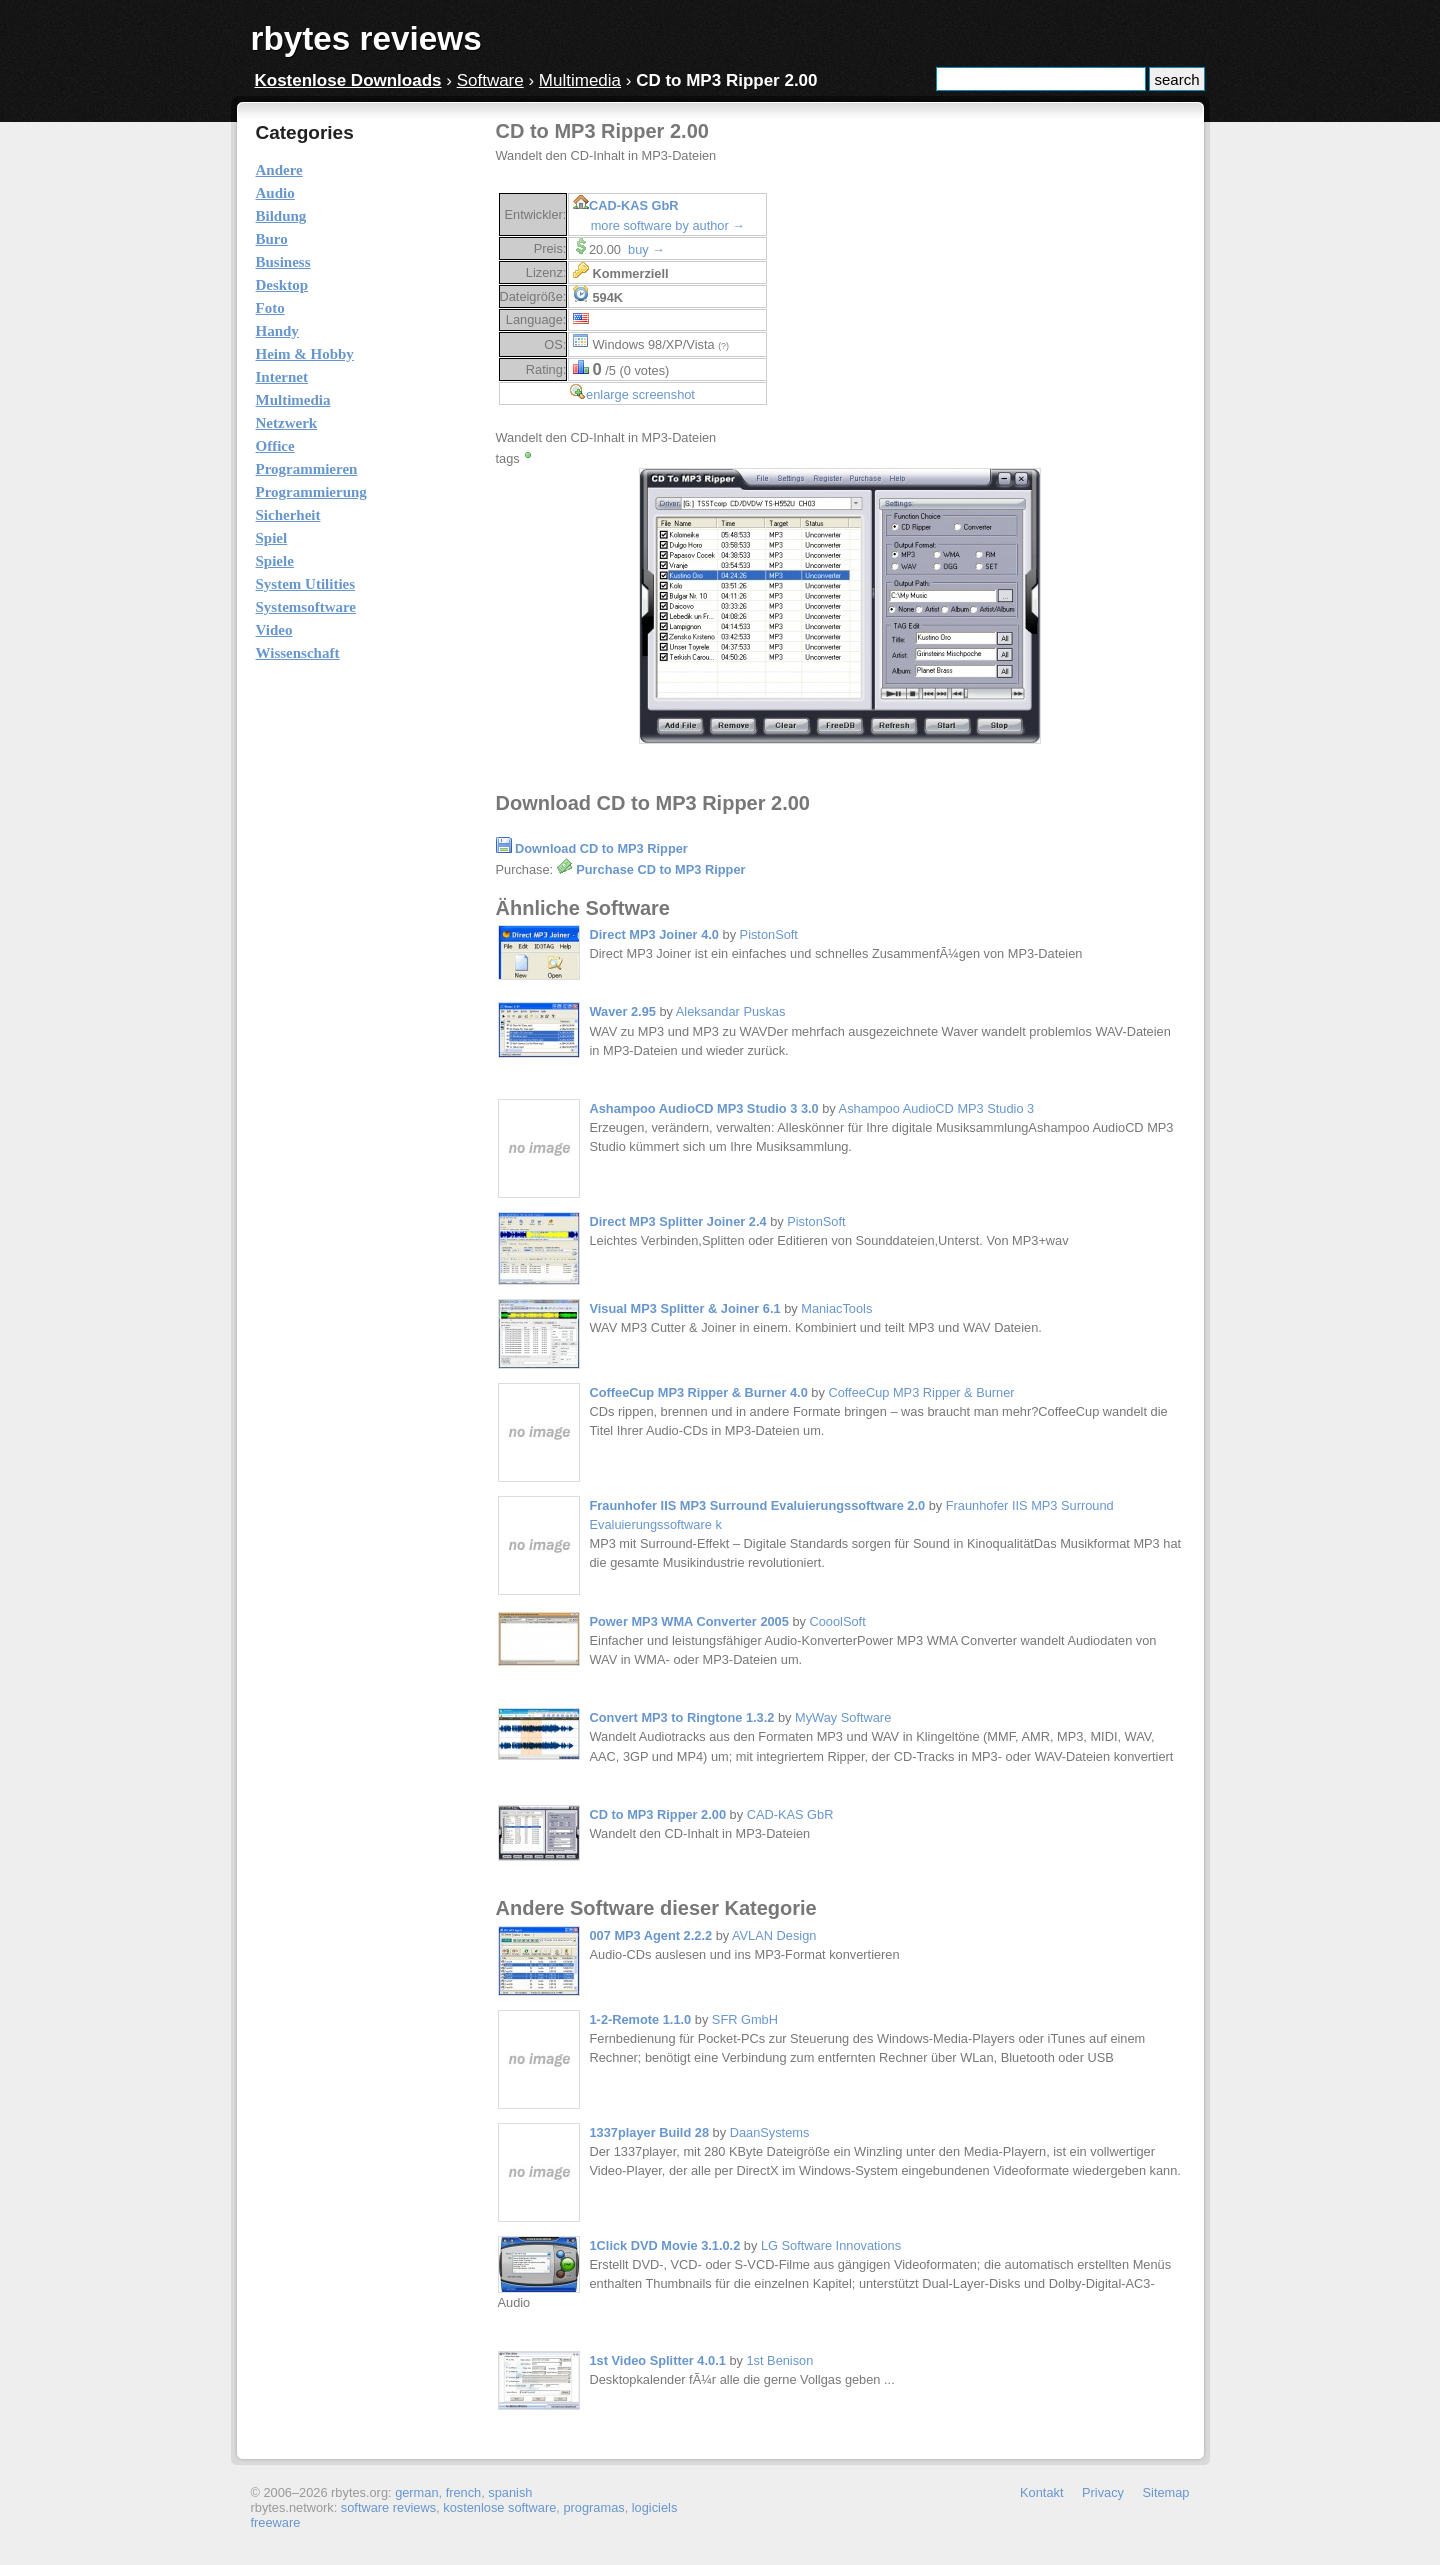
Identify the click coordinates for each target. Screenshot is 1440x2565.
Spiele (275, 561)
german (416, 2492)
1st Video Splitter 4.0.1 (658, 2360)
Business (283, 262)
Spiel (272, 538)
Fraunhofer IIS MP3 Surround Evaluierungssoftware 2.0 (758, 1505)
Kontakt (1041, 2492)
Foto (270, 308)
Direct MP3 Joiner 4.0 (654, 934)
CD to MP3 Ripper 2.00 (658, 1814)
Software (490, 80)
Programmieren (307, 469)
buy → (646, 249)
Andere (279, 170)
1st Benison (779, 2360)
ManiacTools (836, 1308)
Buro (272, 239)
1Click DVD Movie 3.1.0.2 (665, 2245)
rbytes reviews (366, 38)
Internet (282, 377)
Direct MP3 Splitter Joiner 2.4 (678, 1221)
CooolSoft (838, 1621)
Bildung (281, 216)
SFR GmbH (745, 2019)
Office (275, 446)
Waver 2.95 (623, 1011)
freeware (276, 2522)
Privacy (1103, 2492)
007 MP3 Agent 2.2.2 (651, 1935)
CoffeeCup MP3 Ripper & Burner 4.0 (699, 1392)
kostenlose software (499, 2507)
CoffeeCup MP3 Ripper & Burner (921, 1392)
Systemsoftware (306, 607)
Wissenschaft (298, 653)
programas (593, 2507)
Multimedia (580, 80)
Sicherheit (288, 515)
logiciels (655, 2507)
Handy (277, 331)
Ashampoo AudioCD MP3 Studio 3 (937, 1108)
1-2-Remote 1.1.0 (641, 2019)
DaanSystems (770, 2132)
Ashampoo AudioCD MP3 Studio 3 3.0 (704, 1108)
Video (274, 630)
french (464, 2492)
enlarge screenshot (640, 394)
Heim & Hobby (305, 354)
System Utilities (306, 584)
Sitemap (1166, 2492)
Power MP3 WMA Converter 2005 (689, 1621)
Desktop (282, 285)
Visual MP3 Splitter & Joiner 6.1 (685, 1308)
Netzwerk (287, 423)
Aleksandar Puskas (731, 1011)
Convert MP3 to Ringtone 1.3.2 (682, 1717)
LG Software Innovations (831, 2245)
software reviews (388, 2507)
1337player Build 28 (650, 2132)
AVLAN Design (774, 1935)
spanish (510, 2492)
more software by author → (668, 225)
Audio (275, 193)
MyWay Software (843, 1717)
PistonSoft (769, 934)
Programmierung (311, 492)
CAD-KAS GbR (634, 205)
